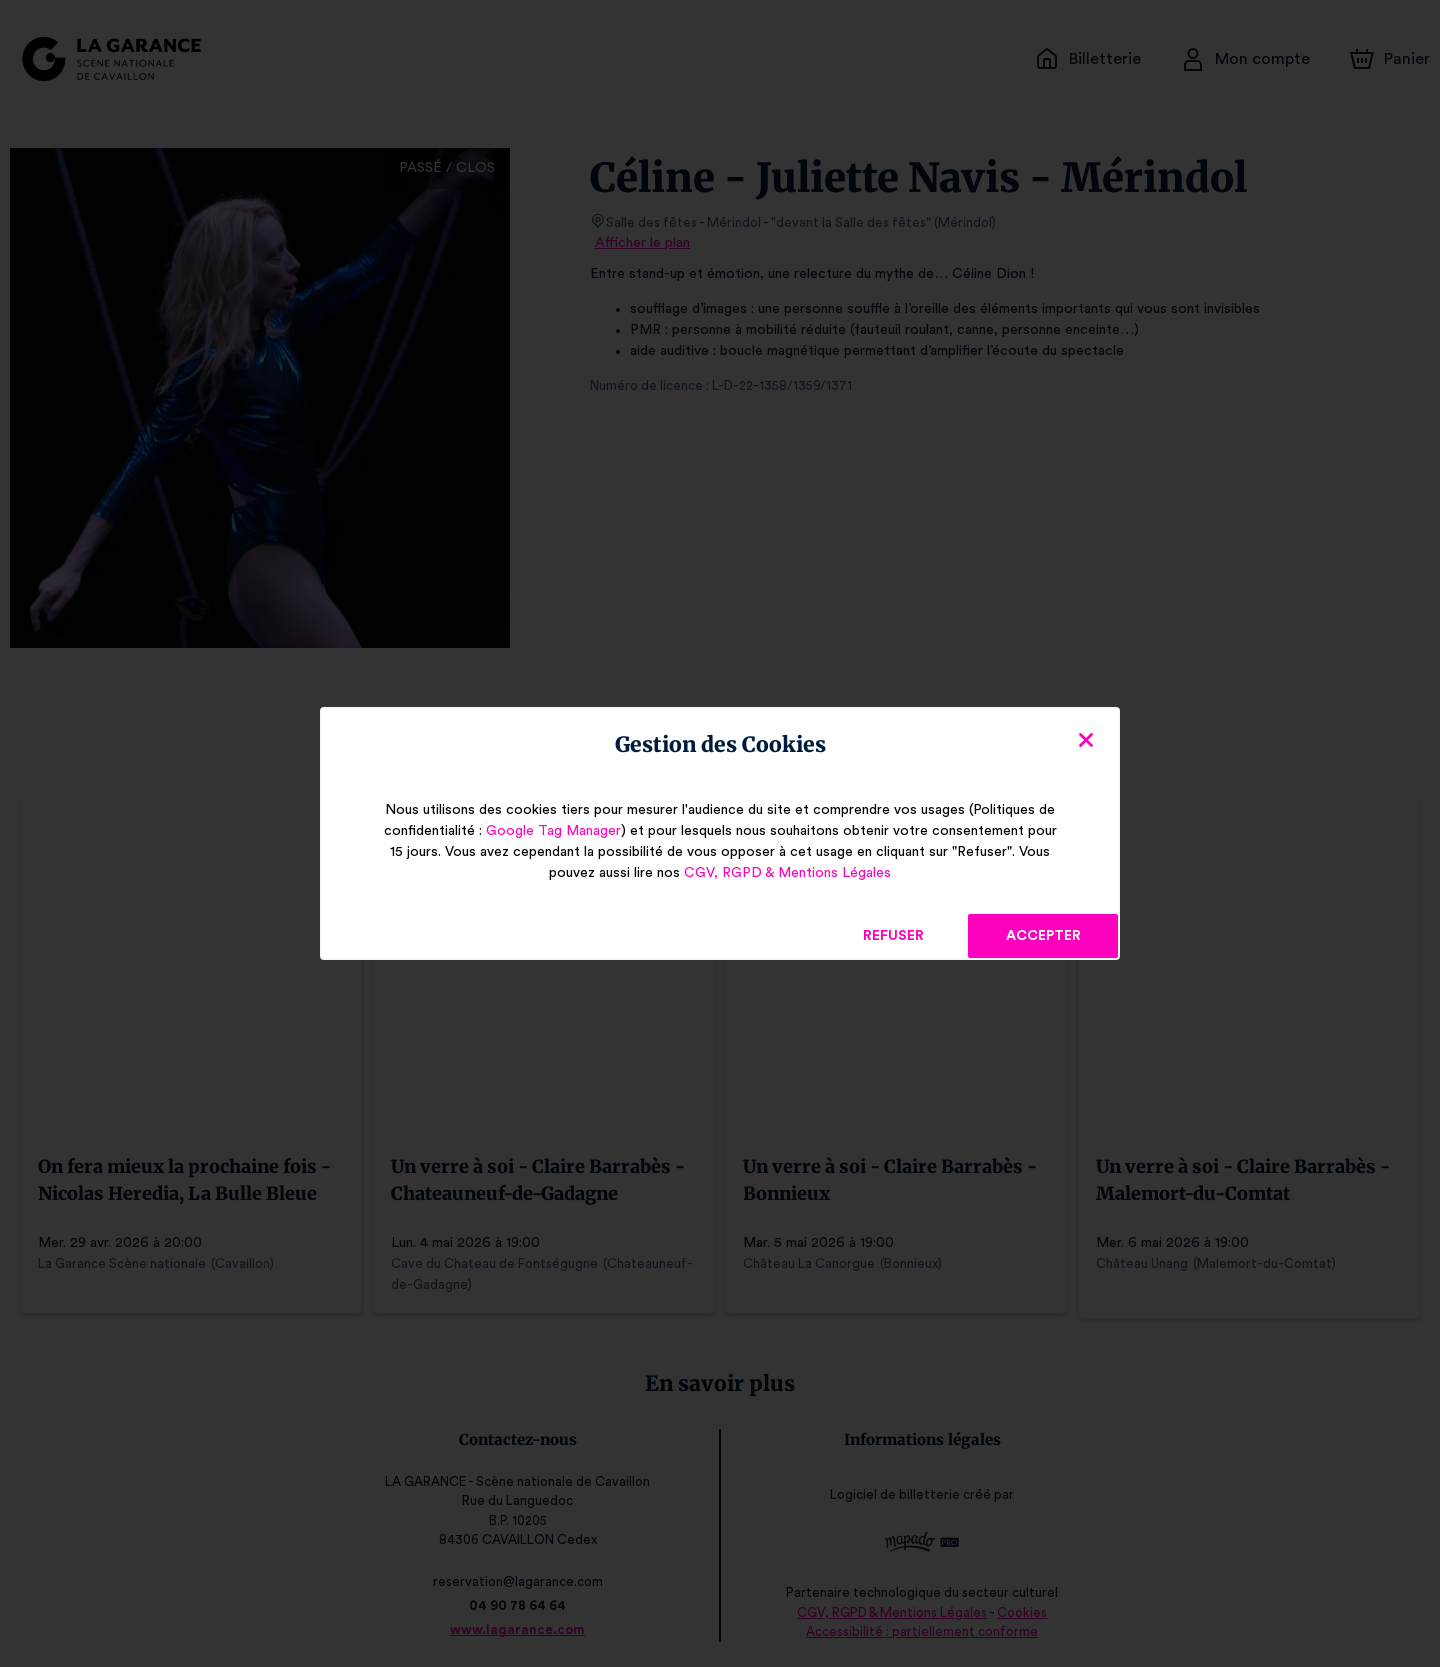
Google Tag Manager (549, 831)
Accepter (1042, 936)
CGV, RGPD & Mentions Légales (787, 873)
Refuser (893, 936)
